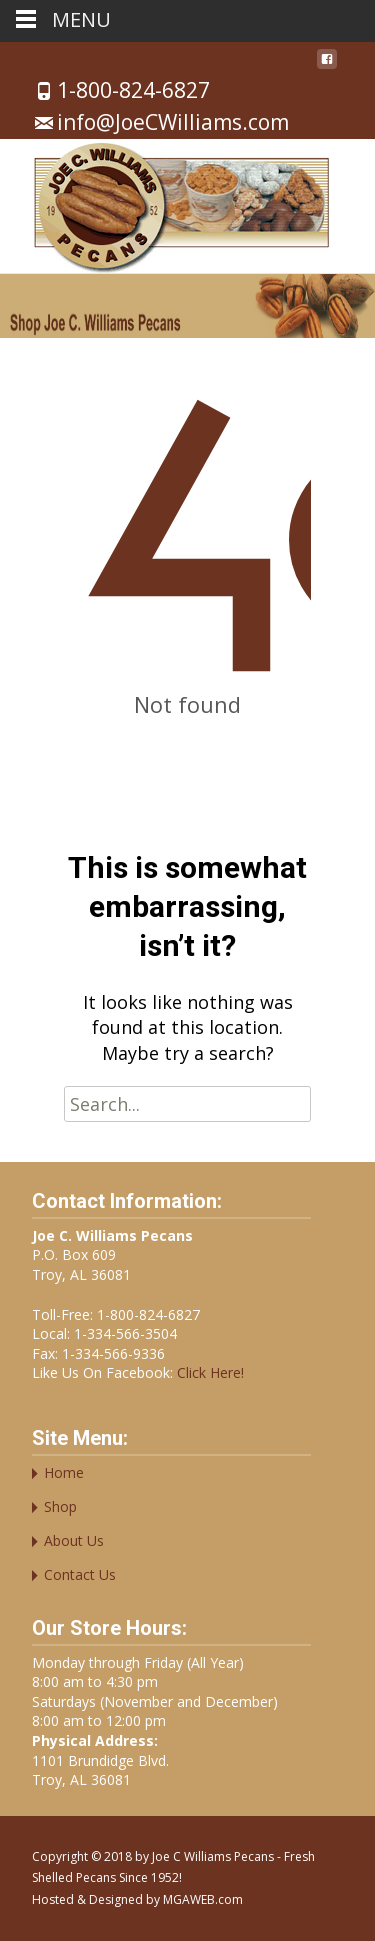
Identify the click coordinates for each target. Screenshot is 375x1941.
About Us (74, 1540)
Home (64, 1472)
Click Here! (208, 1372)
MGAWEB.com (203, 1899)
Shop (60, 1506)
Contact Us (80, 1574)
